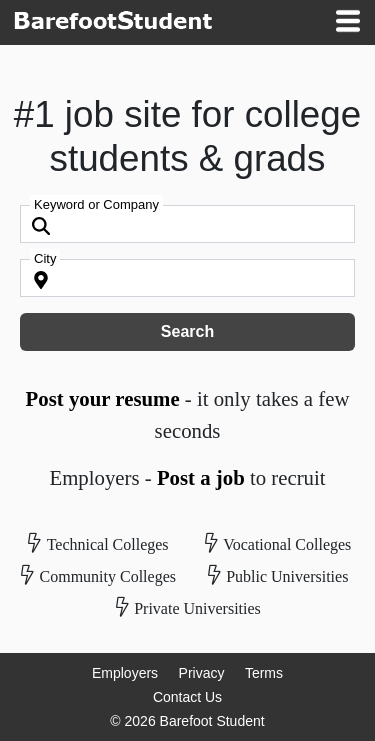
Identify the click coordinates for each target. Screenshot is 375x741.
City (45, 258)
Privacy (202, 673)
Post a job (201, 477)
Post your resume (103, 398)
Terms (264, 673)
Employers (125, 673)
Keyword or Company (96, 204)
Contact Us (187, 697)
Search (187, 331)
